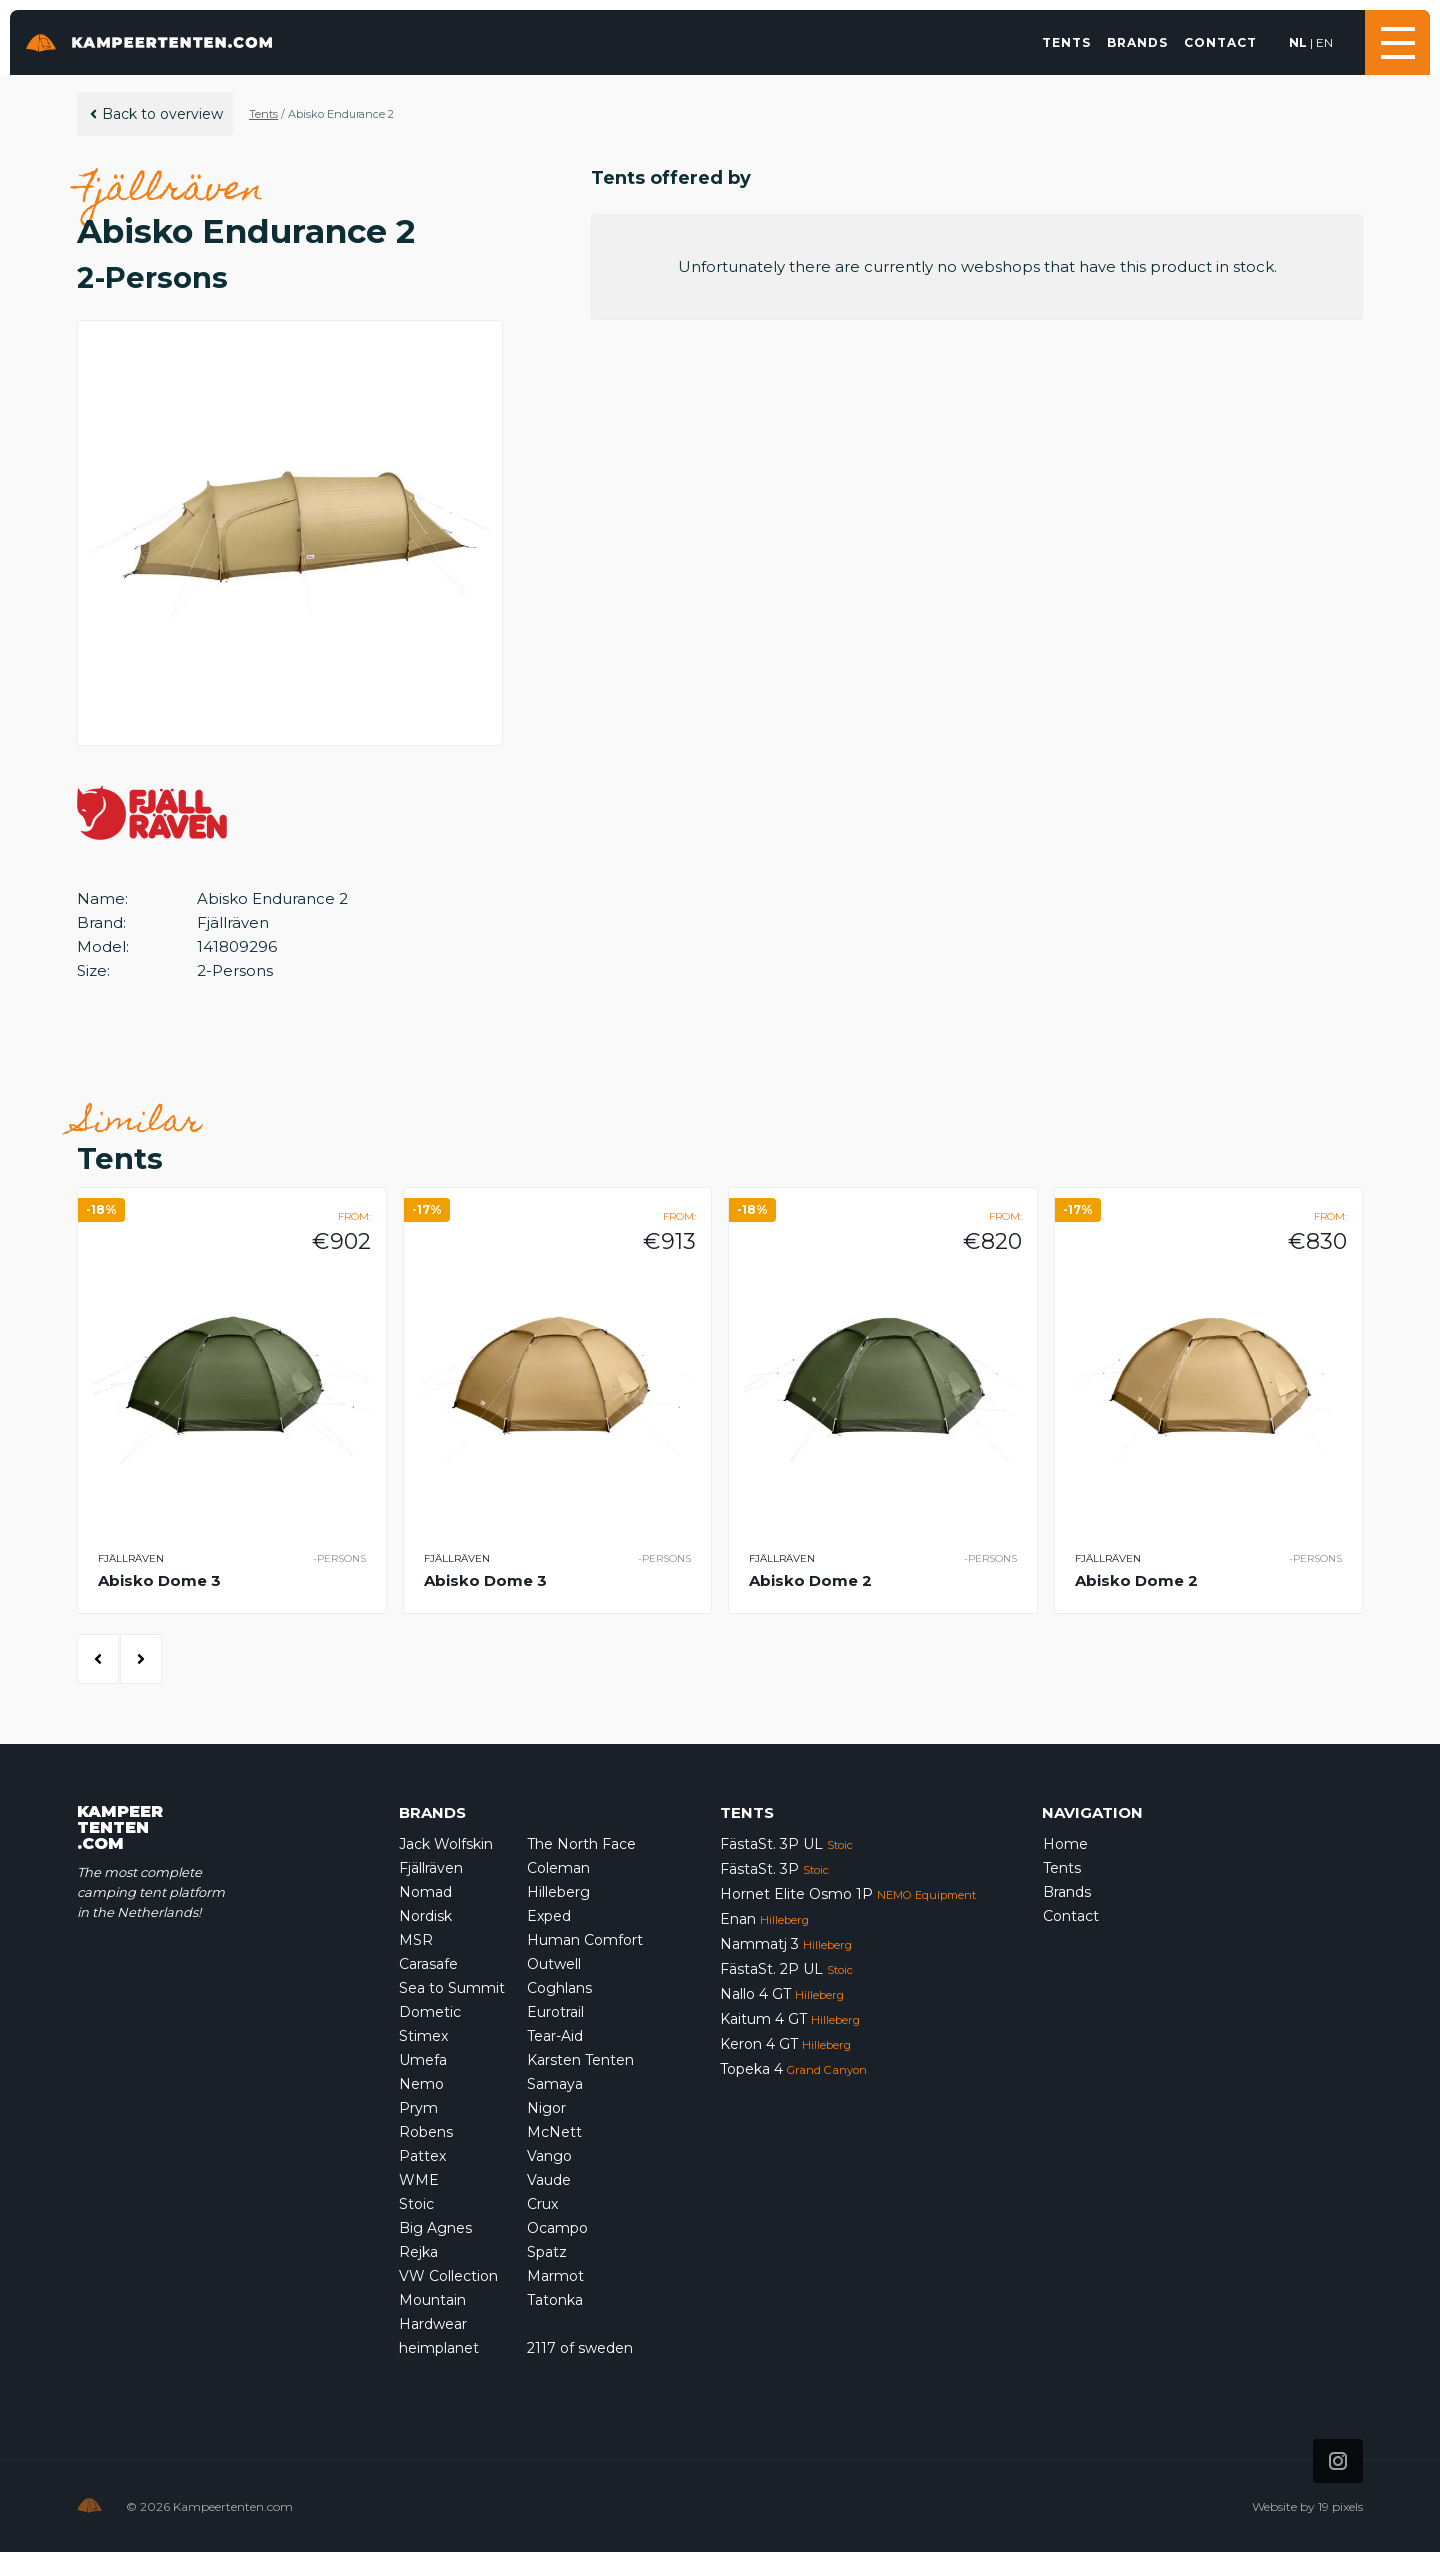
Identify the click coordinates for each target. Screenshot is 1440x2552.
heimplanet (439, 2348)
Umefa (423, 2060)
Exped (549, 1916)
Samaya (555, 2084)
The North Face (581, 1844)
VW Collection (448, 2276)
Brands (1137, 42)
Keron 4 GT (785, 2044)
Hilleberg (558, 1892)
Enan (764, 1919)
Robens (426, 2132)
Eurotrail (555, 2012)
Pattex (422, 2156)
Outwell (554, 1964)
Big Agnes (435, 2228)
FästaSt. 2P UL (786, 1969)
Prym (418, 2108)
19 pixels (1340, 2506)
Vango (549, 2156)
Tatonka (555, 2300)
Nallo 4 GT (782, 1994)
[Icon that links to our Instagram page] (1338, 2461)
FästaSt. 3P (774, 1869)
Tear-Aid (555, 2036)
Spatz (547, 2252)
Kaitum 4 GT (790, 2019)
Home (1065, 1844)
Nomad (425, 1892)
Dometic (430, 2012)
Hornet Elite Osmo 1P (848, 1894)
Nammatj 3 (786, 1944)
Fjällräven (431, 1868)
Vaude (549, 2180)
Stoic (416, 2204)
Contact (1220, 42)
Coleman (558, 1868)
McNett (554, 2132)
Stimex (423, 2036)
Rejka (418, 2252)
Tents (1066, 42)
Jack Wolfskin (446, 1844)
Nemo (421, 2084)
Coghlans (559, 1988)
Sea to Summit (452, 1988)
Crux (542, 2204)
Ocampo (557, 2228)
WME (419, 2180)
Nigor (546, 2108)
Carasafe (428, 1964)
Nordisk (425, 1916)
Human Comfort (585, 1940)
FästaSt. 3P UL (786, 1844)
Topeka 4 (793, 2069)
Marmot (555, 2276)
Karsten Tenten (580, 2060)
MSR (416, 1940)
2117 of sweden (580, 2348)
